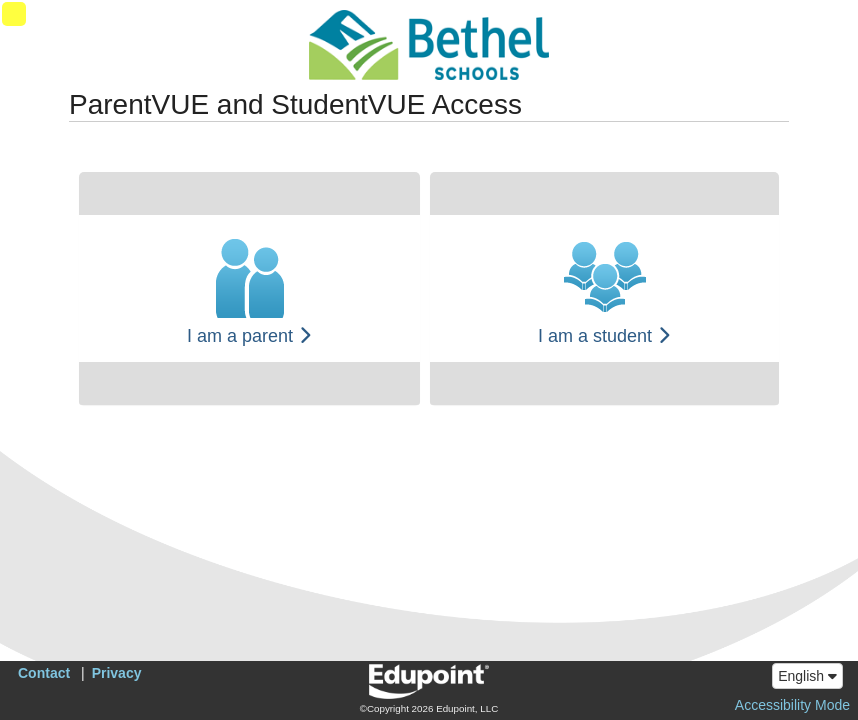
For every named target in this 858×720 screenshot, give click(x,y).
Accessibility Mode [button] (792, 705)
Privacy (117, 673)
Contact (44, 673)
